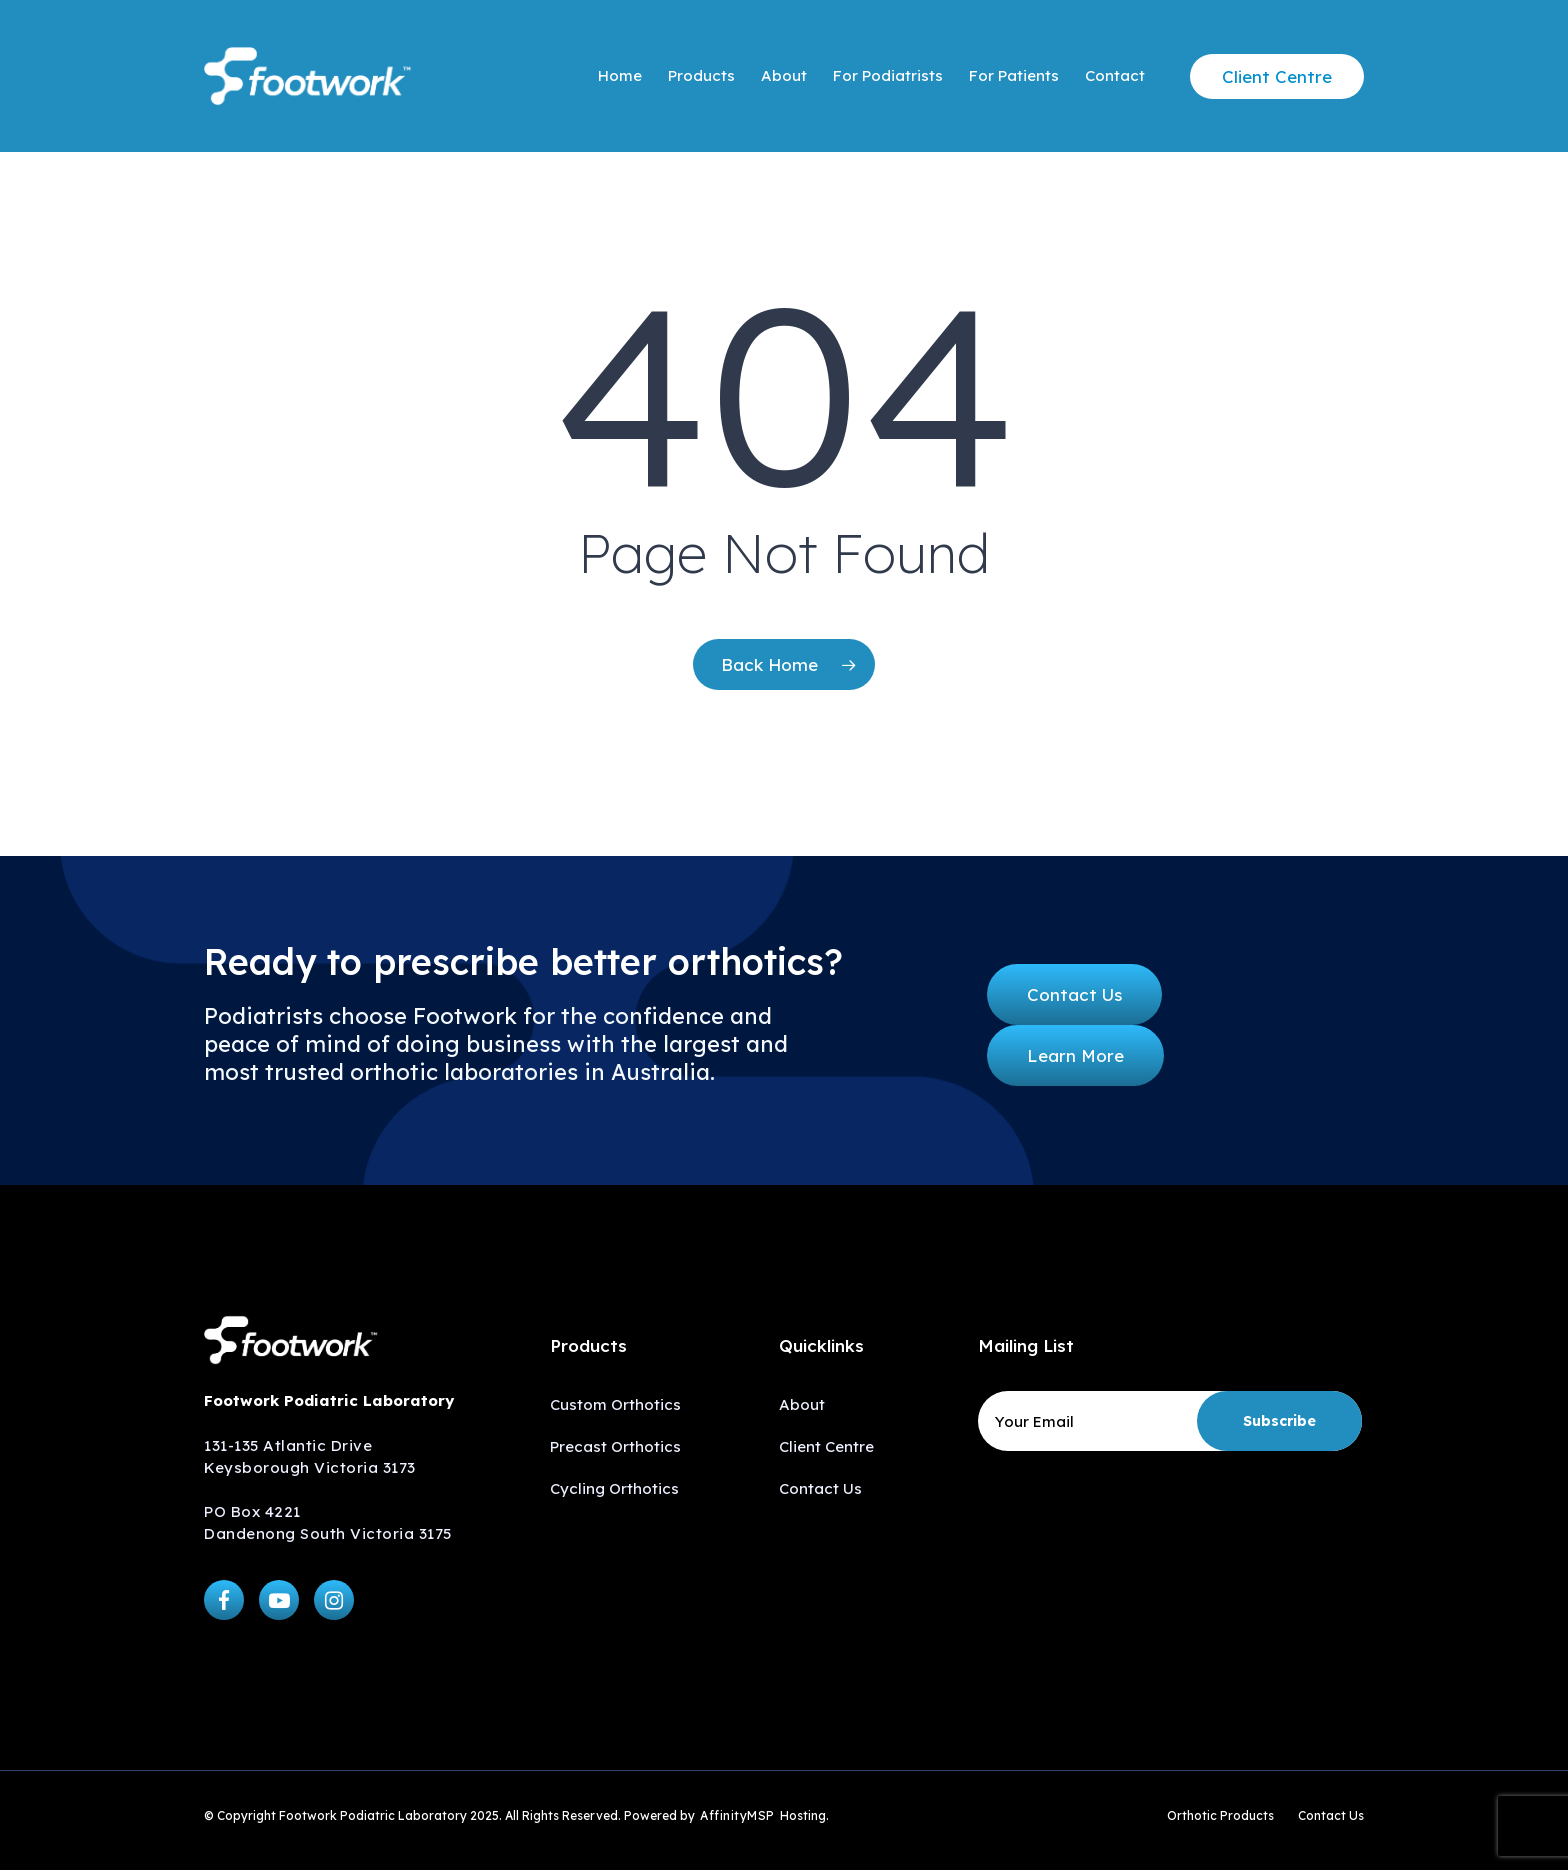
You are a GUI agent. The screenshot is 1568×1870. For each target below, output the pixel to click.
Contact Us (820, 1488)
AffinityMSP (737, 1815)
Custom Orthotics (615, 1404)
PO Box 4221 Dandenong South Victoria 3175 (328, 1522)
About (802, 1404)
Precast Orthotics (615, 1446)
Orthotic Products (1220, 1815)
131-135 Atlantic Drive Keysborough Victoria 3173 (310, 1456)
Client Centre (826, 1446)
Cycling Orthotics (614, 1488)
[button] (1074, 994)
